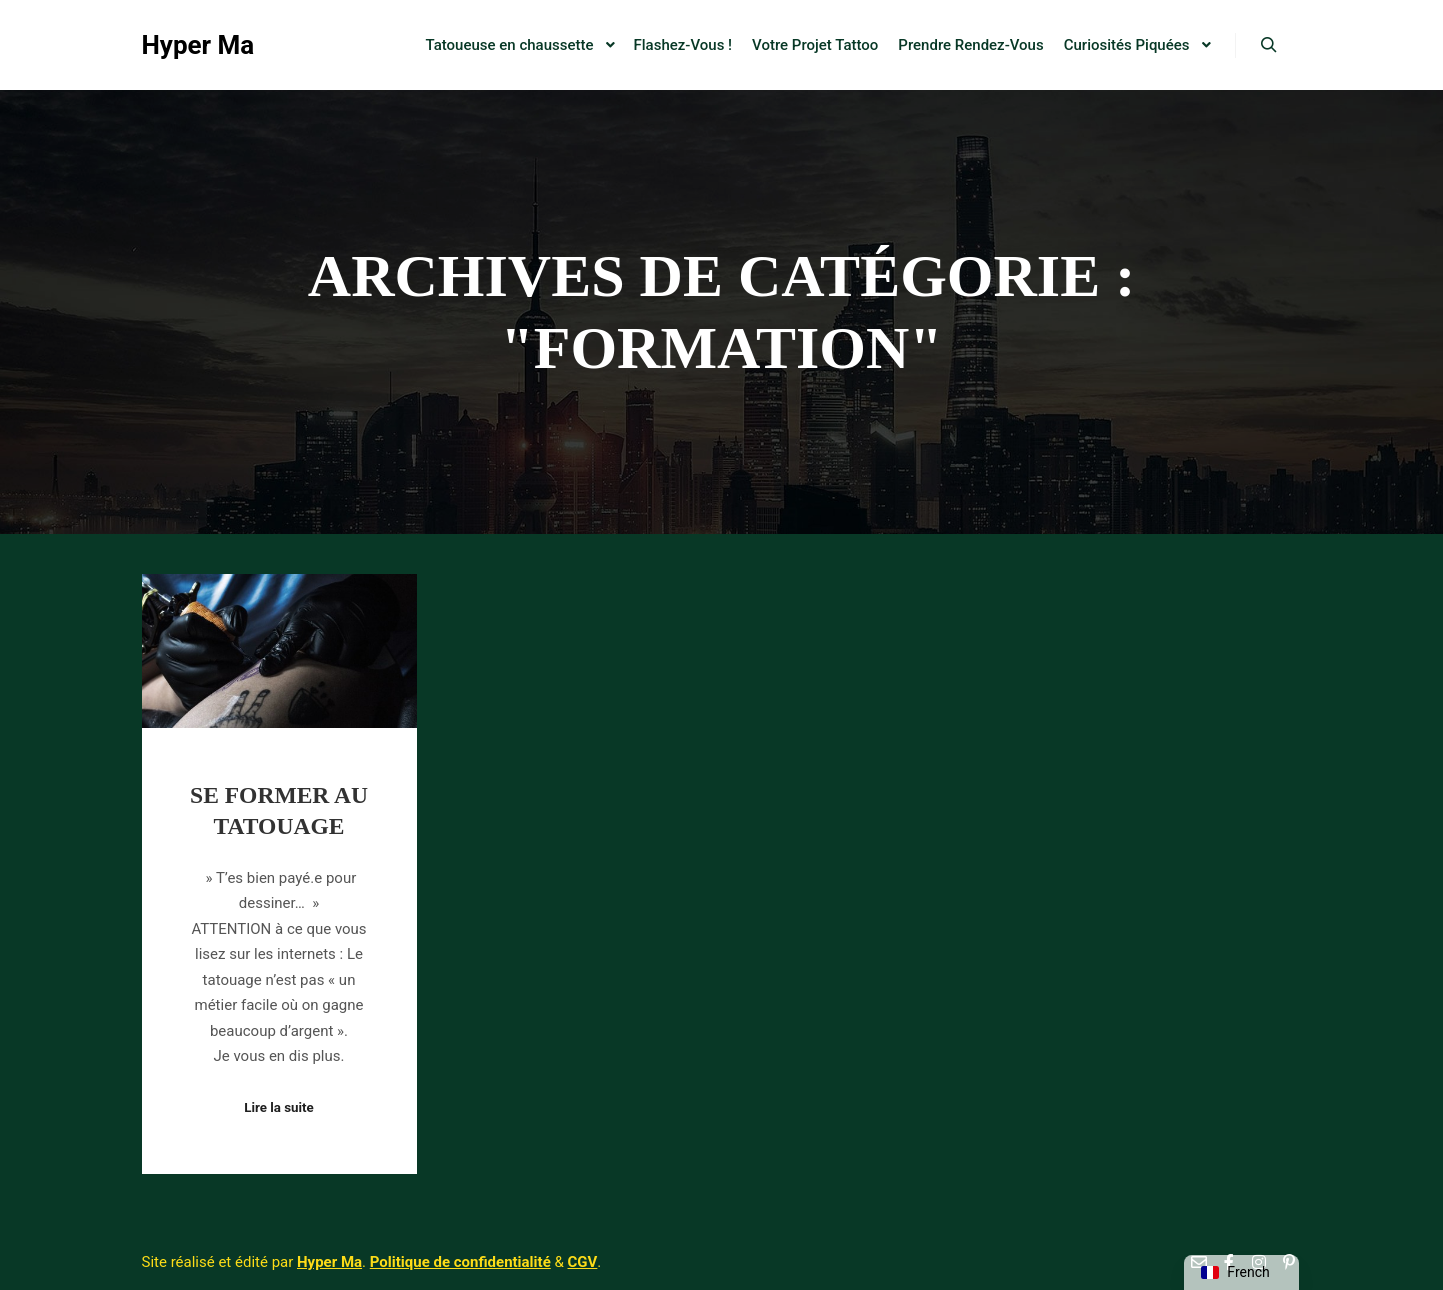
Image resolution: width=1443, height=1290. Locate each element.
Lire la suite (279, 1107)
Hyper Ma (198, 45)
